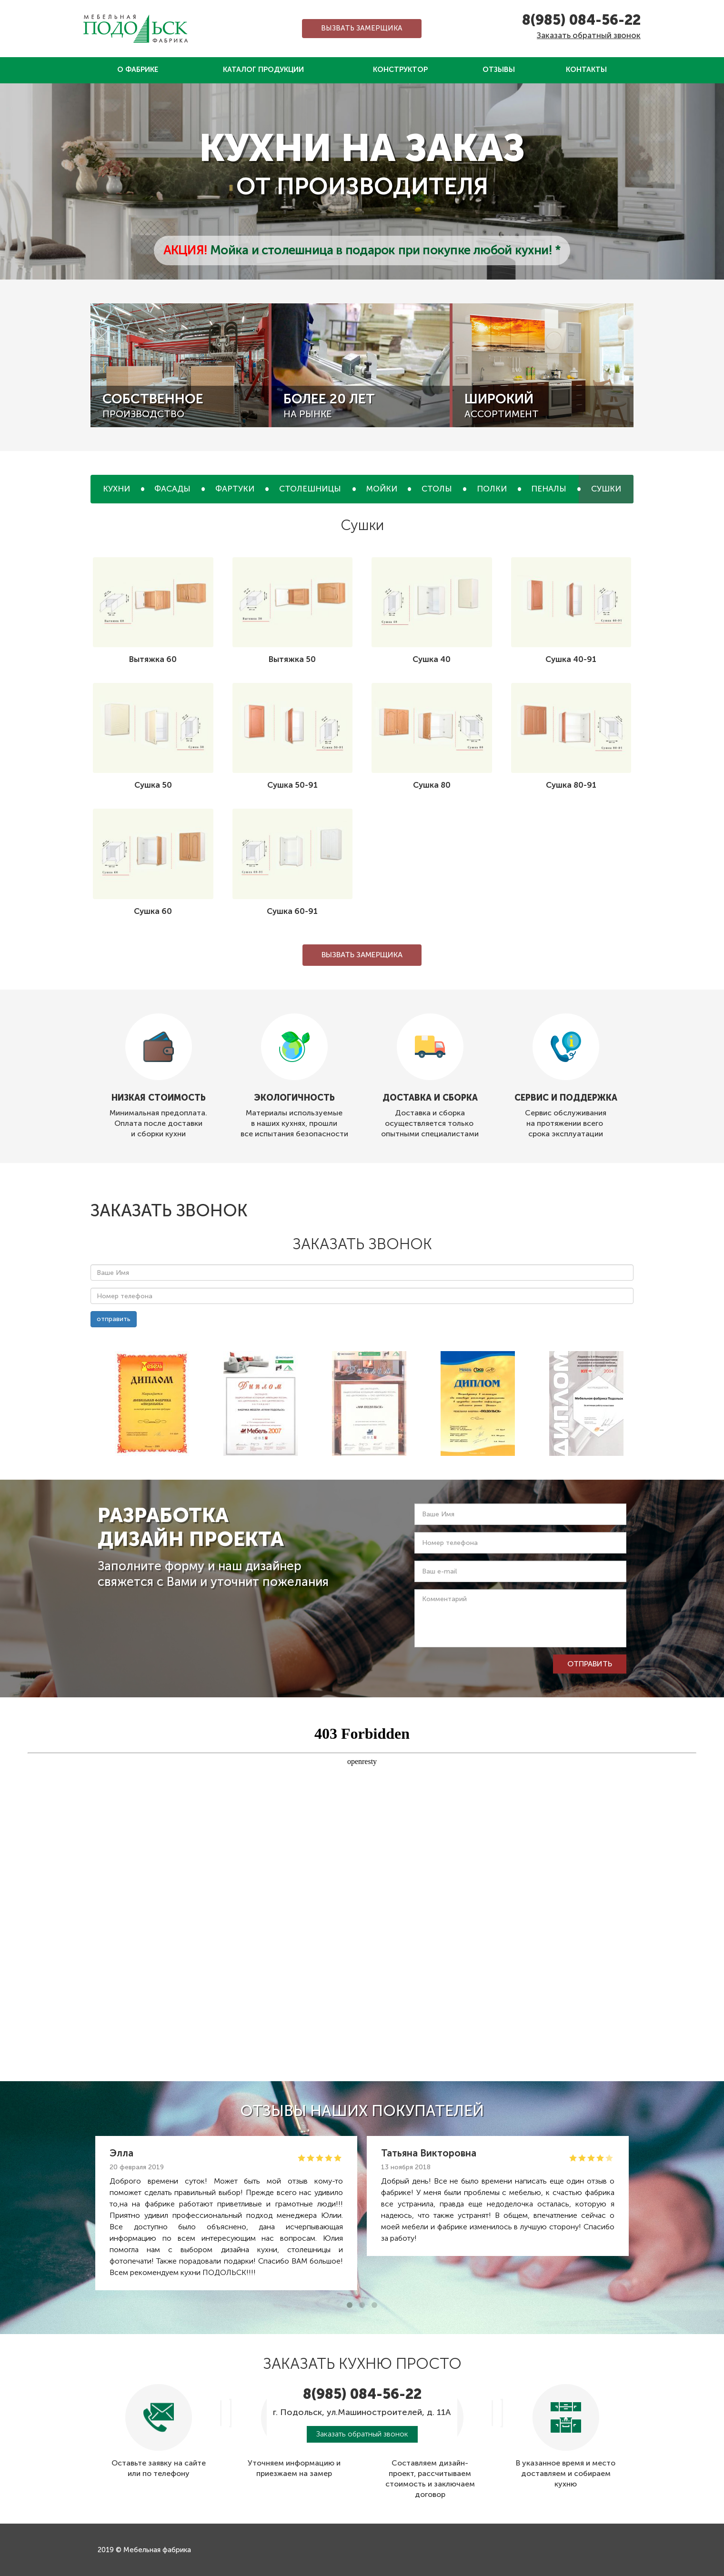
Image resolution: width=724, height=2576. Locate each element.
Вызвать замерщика (361, 28)
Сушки (606, 488)
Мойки (381, 488)
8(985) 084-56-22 (581, 20)
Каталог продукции (263, 69)
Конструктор (400, 69)
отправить (114, 1319)
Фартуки (234, 488)
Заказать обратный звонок (589, 35)
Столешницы (310, 488)
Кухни (116, 488)
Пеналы (548, 488)
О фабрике (137, 69)
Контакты (586, 69)
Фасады (172, 488)
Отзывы (499, 69)
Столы (437, 488)
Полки (492, 488)
